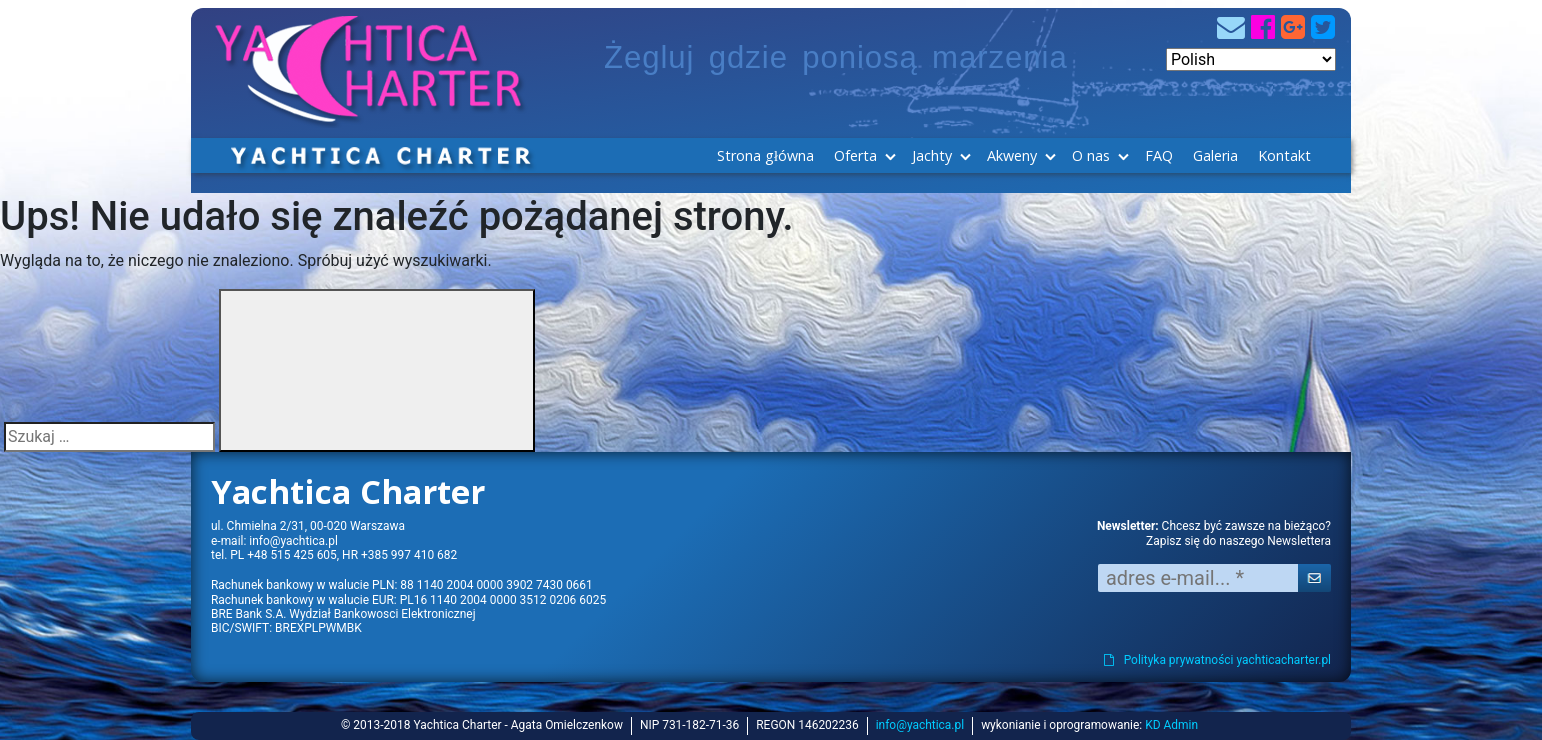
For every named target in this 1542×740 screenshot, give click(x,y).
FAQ (1159, 155)
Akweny (1012, 155)
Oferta (855, 155)
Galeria (1215, 155)
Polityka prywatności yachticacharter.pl (1217, 660)
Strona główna (765, 155)
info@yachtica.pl (293, 541)
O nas (1091, 155)
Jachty (932, 155)
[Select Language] (1251, 59)
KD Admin (1171, 725)
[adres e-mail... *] (1198, 578)
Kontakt (1284, 155)
